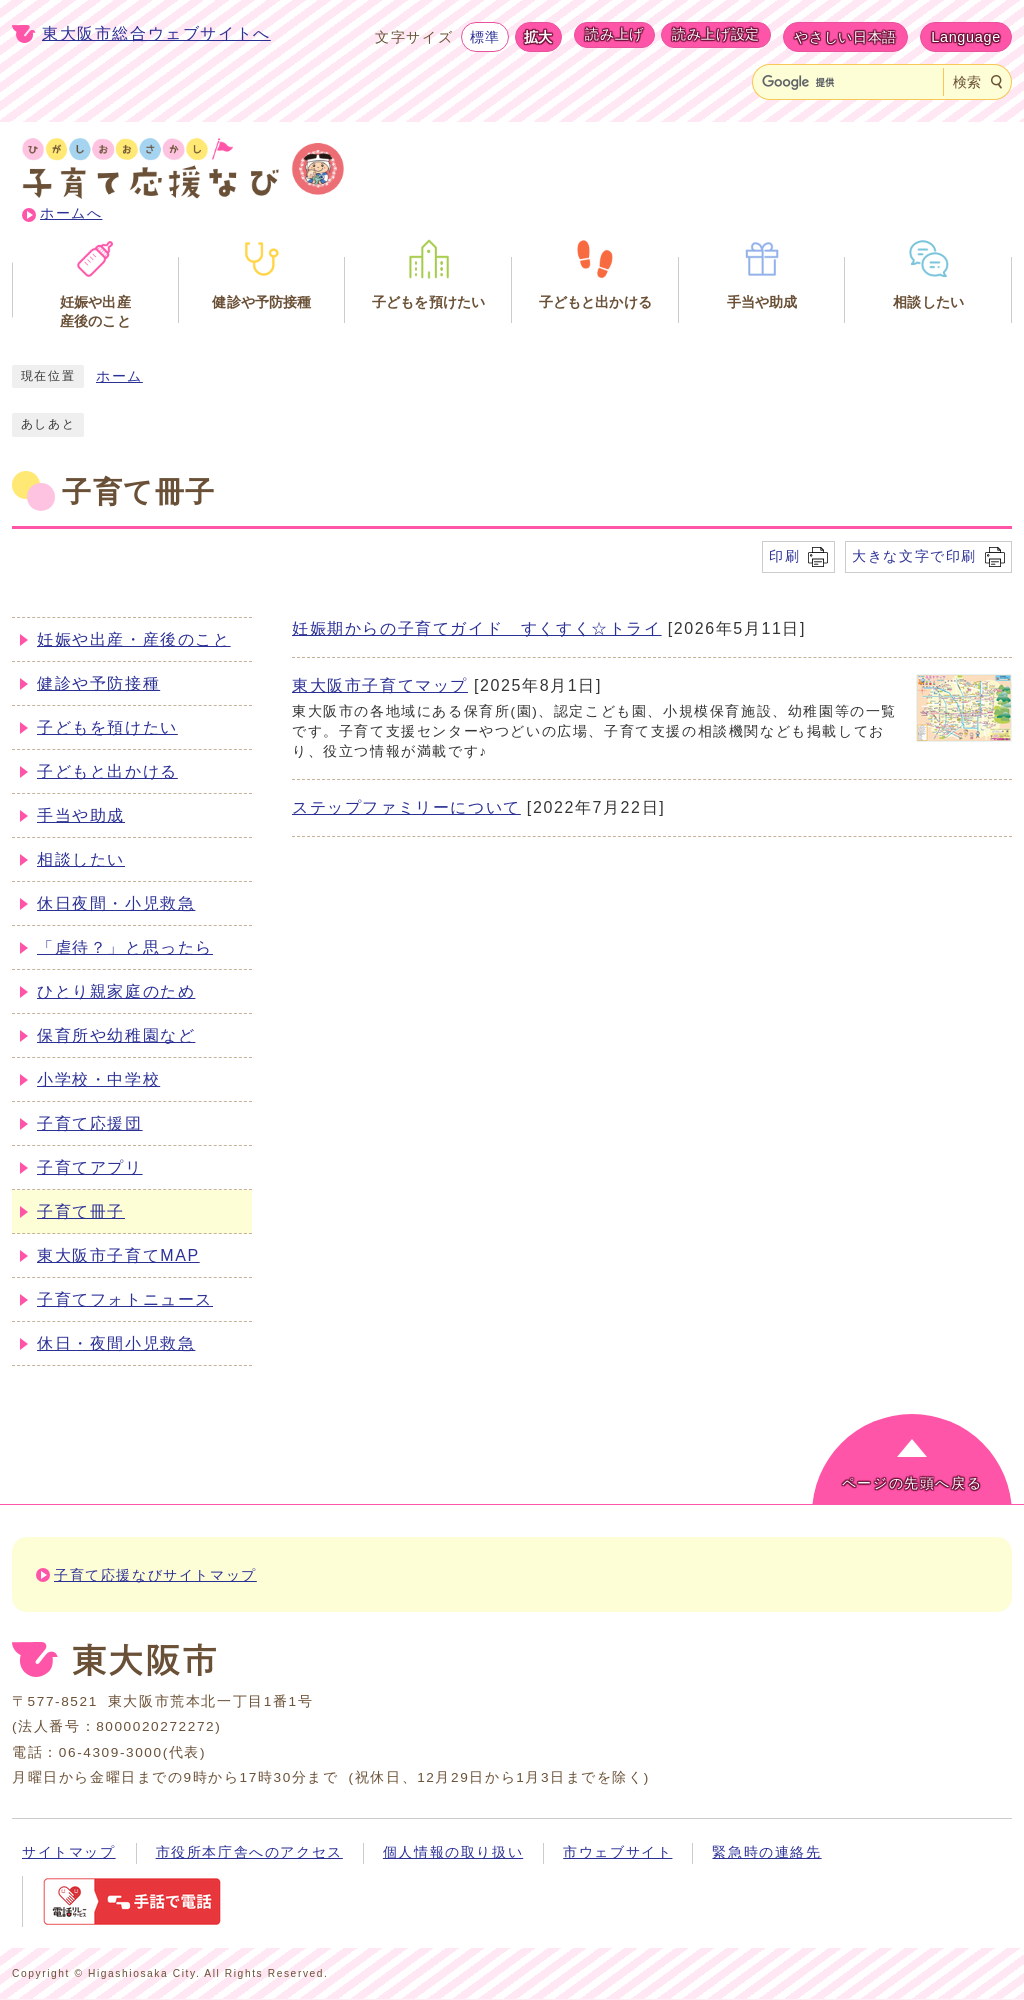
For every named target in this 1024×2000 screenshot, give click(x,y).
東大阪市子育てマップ (380, 685)
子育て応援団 (90, 1123)
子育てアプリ (90, 1167)
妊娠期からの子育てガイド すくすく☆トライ (477, 628)
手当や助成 (81, 815)
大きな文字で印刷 (914, 556)
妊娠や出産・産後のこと (134, 639)
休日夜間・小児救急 (116, 903)
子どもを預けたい (107, 727)
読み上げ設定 (716, 34)
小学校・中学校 (98, 1079)
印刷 (784, 556)
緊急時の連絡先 (766, 1852)
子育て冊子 (81, 1211)
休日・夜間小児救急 (116, 1343)
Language (966, 37)
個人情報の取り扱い (453, 1852)
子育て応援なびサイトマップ (155, 1575)
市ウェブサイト (617, 1852)
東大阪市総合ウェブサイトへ (156, 33)
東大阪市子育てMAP (118, 1255)
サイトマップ (69, 1852)
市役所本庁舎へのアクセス (249, 1852)
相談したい (81, 859)
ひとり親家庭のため (116, 991)
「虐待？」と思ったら (125, 947)
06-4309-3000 (111, 1752)
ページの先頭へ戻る (912, 1483)
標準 (484, 37)
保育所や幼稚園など (116, 1035)
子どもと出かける (107, 771)
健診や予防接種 (98, 683)
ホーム (119, 376)
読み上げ (614, 34)
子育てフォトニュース (125, 1299)
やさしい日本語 (845, 37)
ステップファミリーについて (406, 807)
